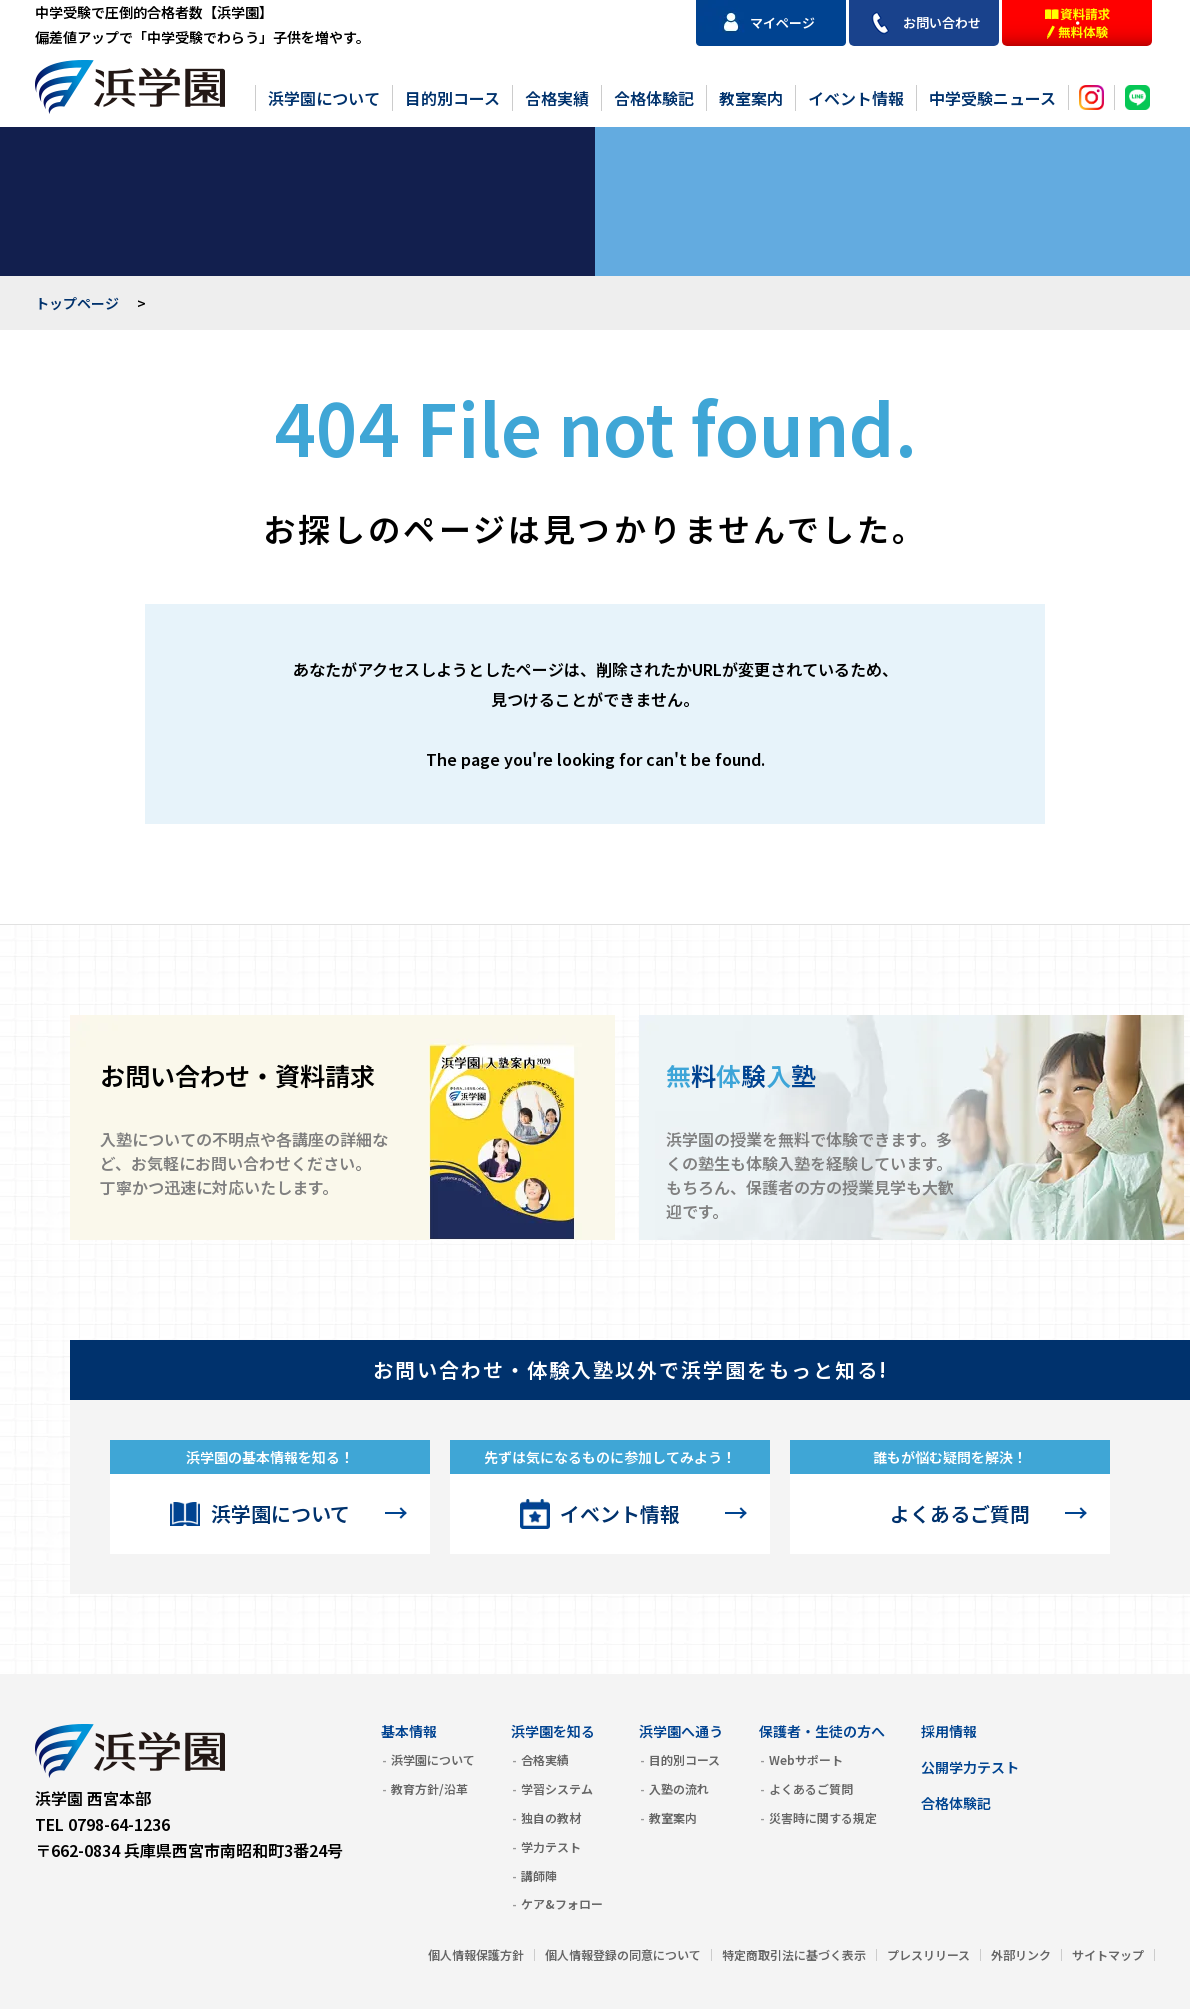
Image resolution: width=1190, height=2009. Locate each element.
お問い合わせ (942, 22)
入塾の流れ (679, 1788)
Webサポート (806, 1759)
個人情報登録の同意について (623, 1954)
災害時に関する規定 (823, 1817)
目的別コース (452, 98)
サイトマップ (1108, 1954)
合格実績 (557, 98)
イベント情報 (856, 98)
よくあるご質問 (960, 1513)
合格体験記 (654, 98)
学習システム (557, 1788)
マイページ (782, 22)
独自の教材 (551, 1817)
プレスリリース (928, 1954)
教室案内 (751, 98)
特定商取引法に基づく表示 (794, 1954)
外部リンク (1021, 1954)
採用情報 (949, 1731)
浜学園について (324, 98)
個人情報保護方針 (476, 1954)
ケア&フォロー (562, 1903)
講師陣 (539, 1875)
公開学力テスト (970, 1767)
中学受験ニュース (992, 98)
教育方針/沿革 (429, 1788)
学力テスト (551, 1846)
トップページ (77, 303)
